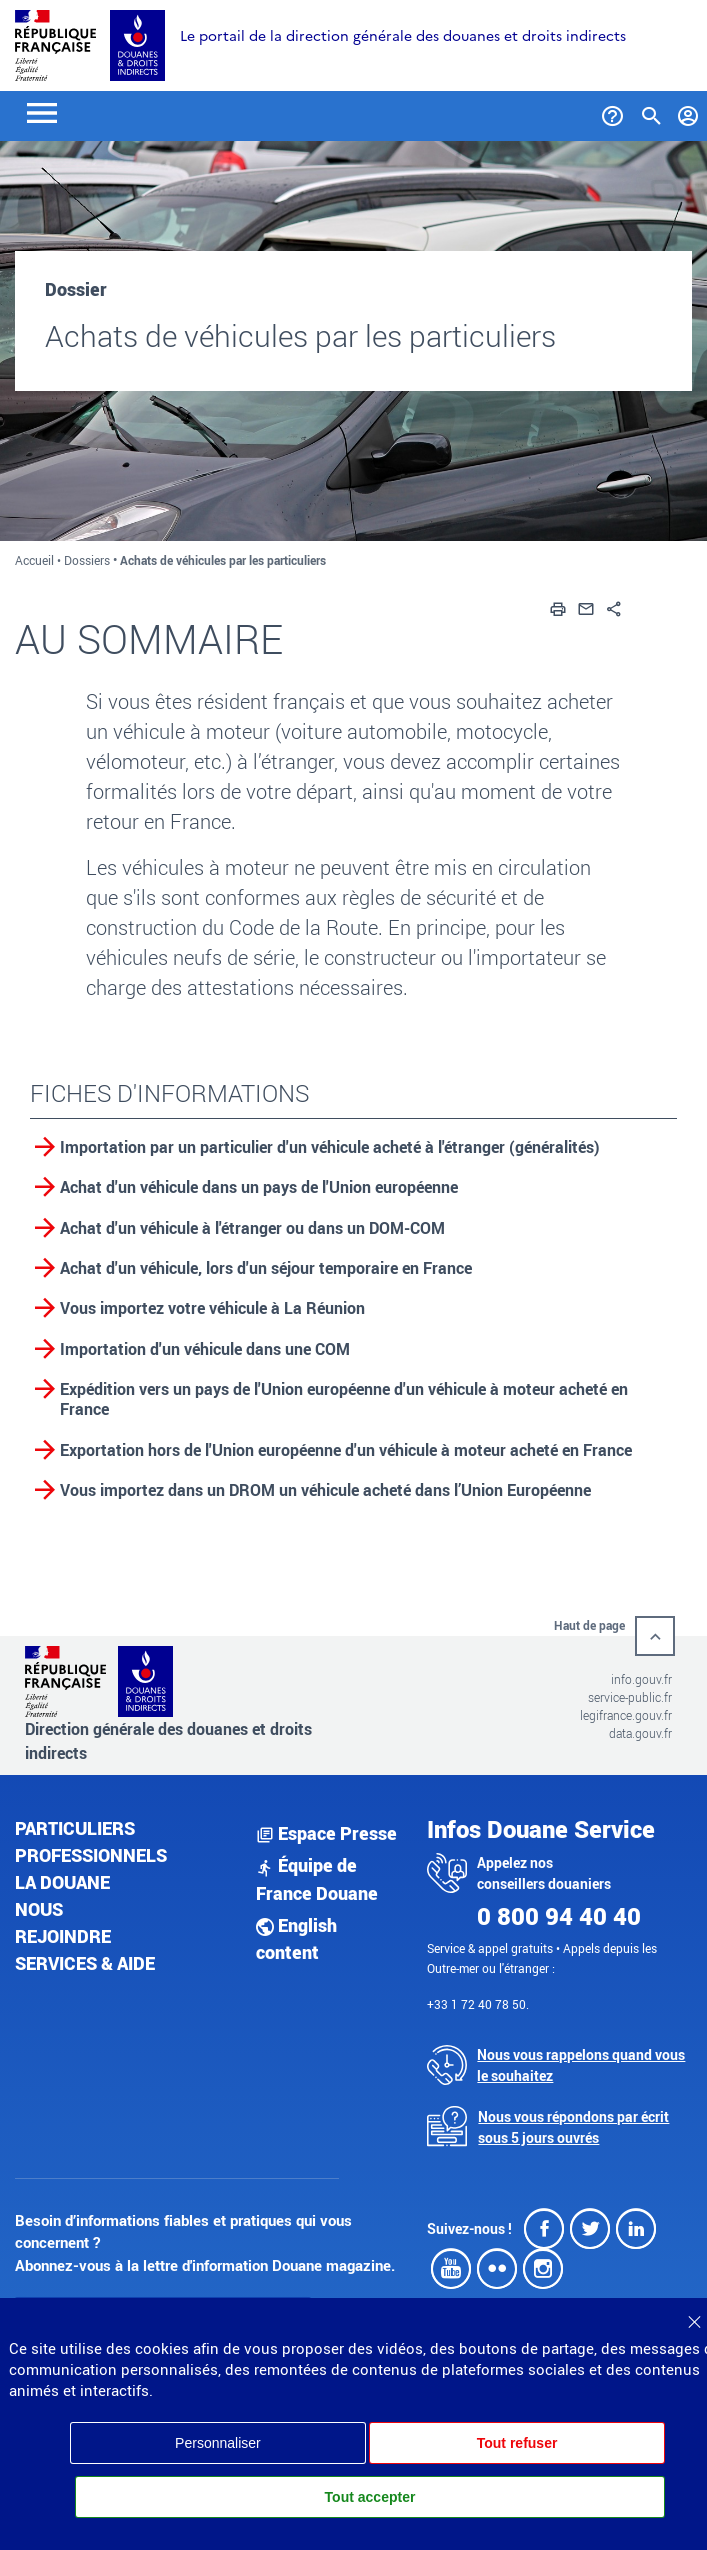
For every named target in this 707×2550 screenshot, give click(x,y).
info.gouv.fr (641, 1679)
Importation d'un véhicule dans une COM (205, 1349)
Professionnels (91, 1855)
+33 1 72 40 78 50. (478, 2004)
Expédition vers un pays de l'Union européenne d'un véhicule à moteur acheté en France (344, 1399)
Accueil (34, 560)
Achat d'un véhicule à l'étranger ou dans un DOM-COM (252, 1228)
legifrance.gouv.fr (626, 1715)
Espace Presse (326, 1833)
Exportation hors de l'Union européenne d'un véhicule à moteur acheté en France (346, 1450)
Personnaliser (218, 2443)
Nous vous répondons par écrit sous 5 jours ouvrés (573, 2127)
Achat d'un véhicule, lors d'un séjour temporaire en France (266, 1268)
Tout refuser (517, 2443)
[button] (558, 607)
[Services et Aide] (612, 112)
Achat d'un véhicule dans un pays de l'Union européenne (259, 1187)
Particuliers (75, 1828)
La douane (62, 1882)
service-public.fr (630, 1697)
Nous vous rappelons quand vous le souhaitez (581, 2065)
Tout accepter (370, 2497)
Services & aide (85, 1963)
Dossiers (87, 560)
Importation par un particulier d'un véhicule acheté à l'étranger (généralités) (330, 1147)
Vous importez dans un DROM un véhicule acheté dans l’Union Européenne (325, 1490)
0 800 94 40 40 (559, 1916)
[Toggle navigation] (42, 111)
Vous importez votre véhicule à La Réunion (212, 1308)
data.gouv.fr (640, 1733)
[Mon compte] (688, 112)
